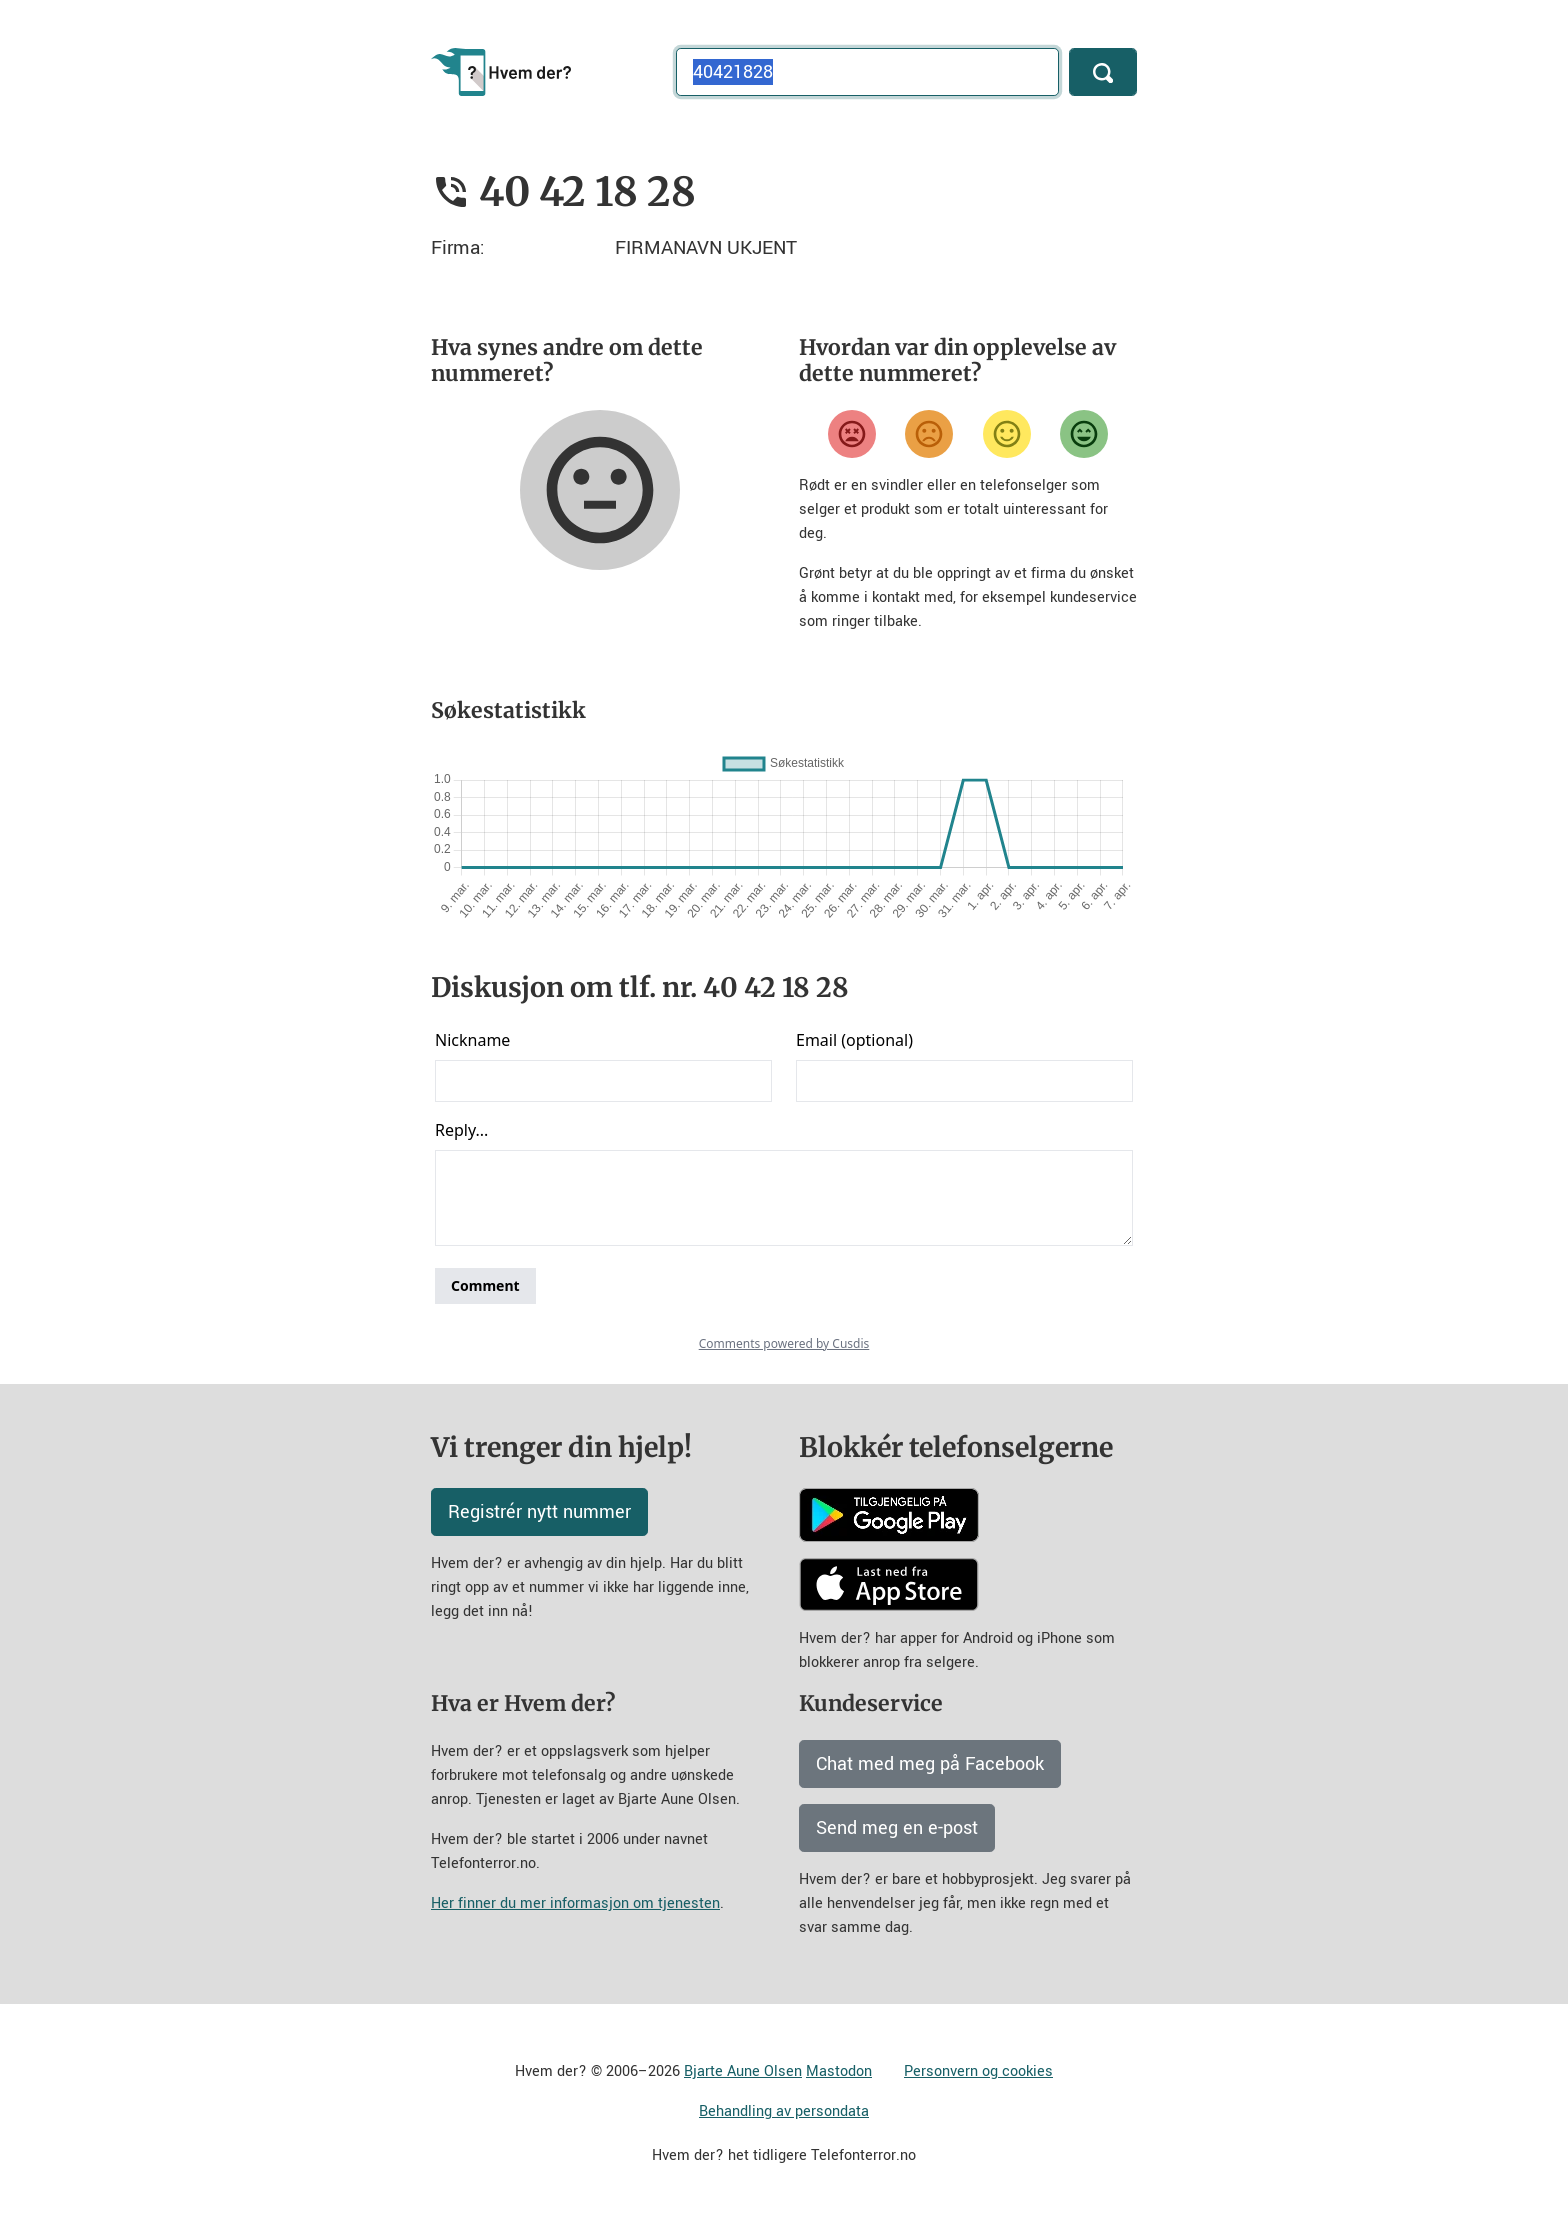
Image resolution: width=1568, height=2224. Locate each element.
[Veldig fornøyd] (1084, 434)
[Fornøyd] (1007, 434)
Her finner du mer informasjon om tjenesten (575, 1903)
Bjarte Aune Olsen (743, 2071)
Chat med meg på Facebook (930, 1764)
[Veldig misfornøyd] (852, 434)
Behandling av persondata (784, 2111)
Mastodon (839, 2071)
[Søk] (1103, 72)
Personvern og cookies (978, 2071)
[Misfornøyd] (929, 434)
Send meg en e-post (897, 1828)
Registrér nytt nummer (539, 1512)
